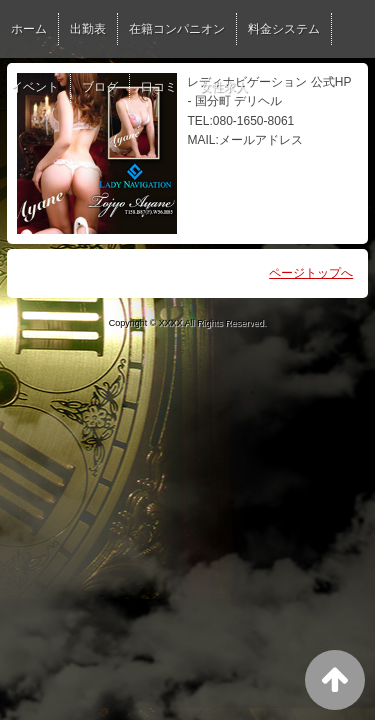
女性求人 (224, 87)
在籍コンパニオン (177, 29)
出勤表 (88, 29)
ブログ (100, 87)
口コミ (159, 87)
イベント (35, 87)
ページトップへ (311, 273)
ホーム (29, 29)
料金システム (284, 29)
